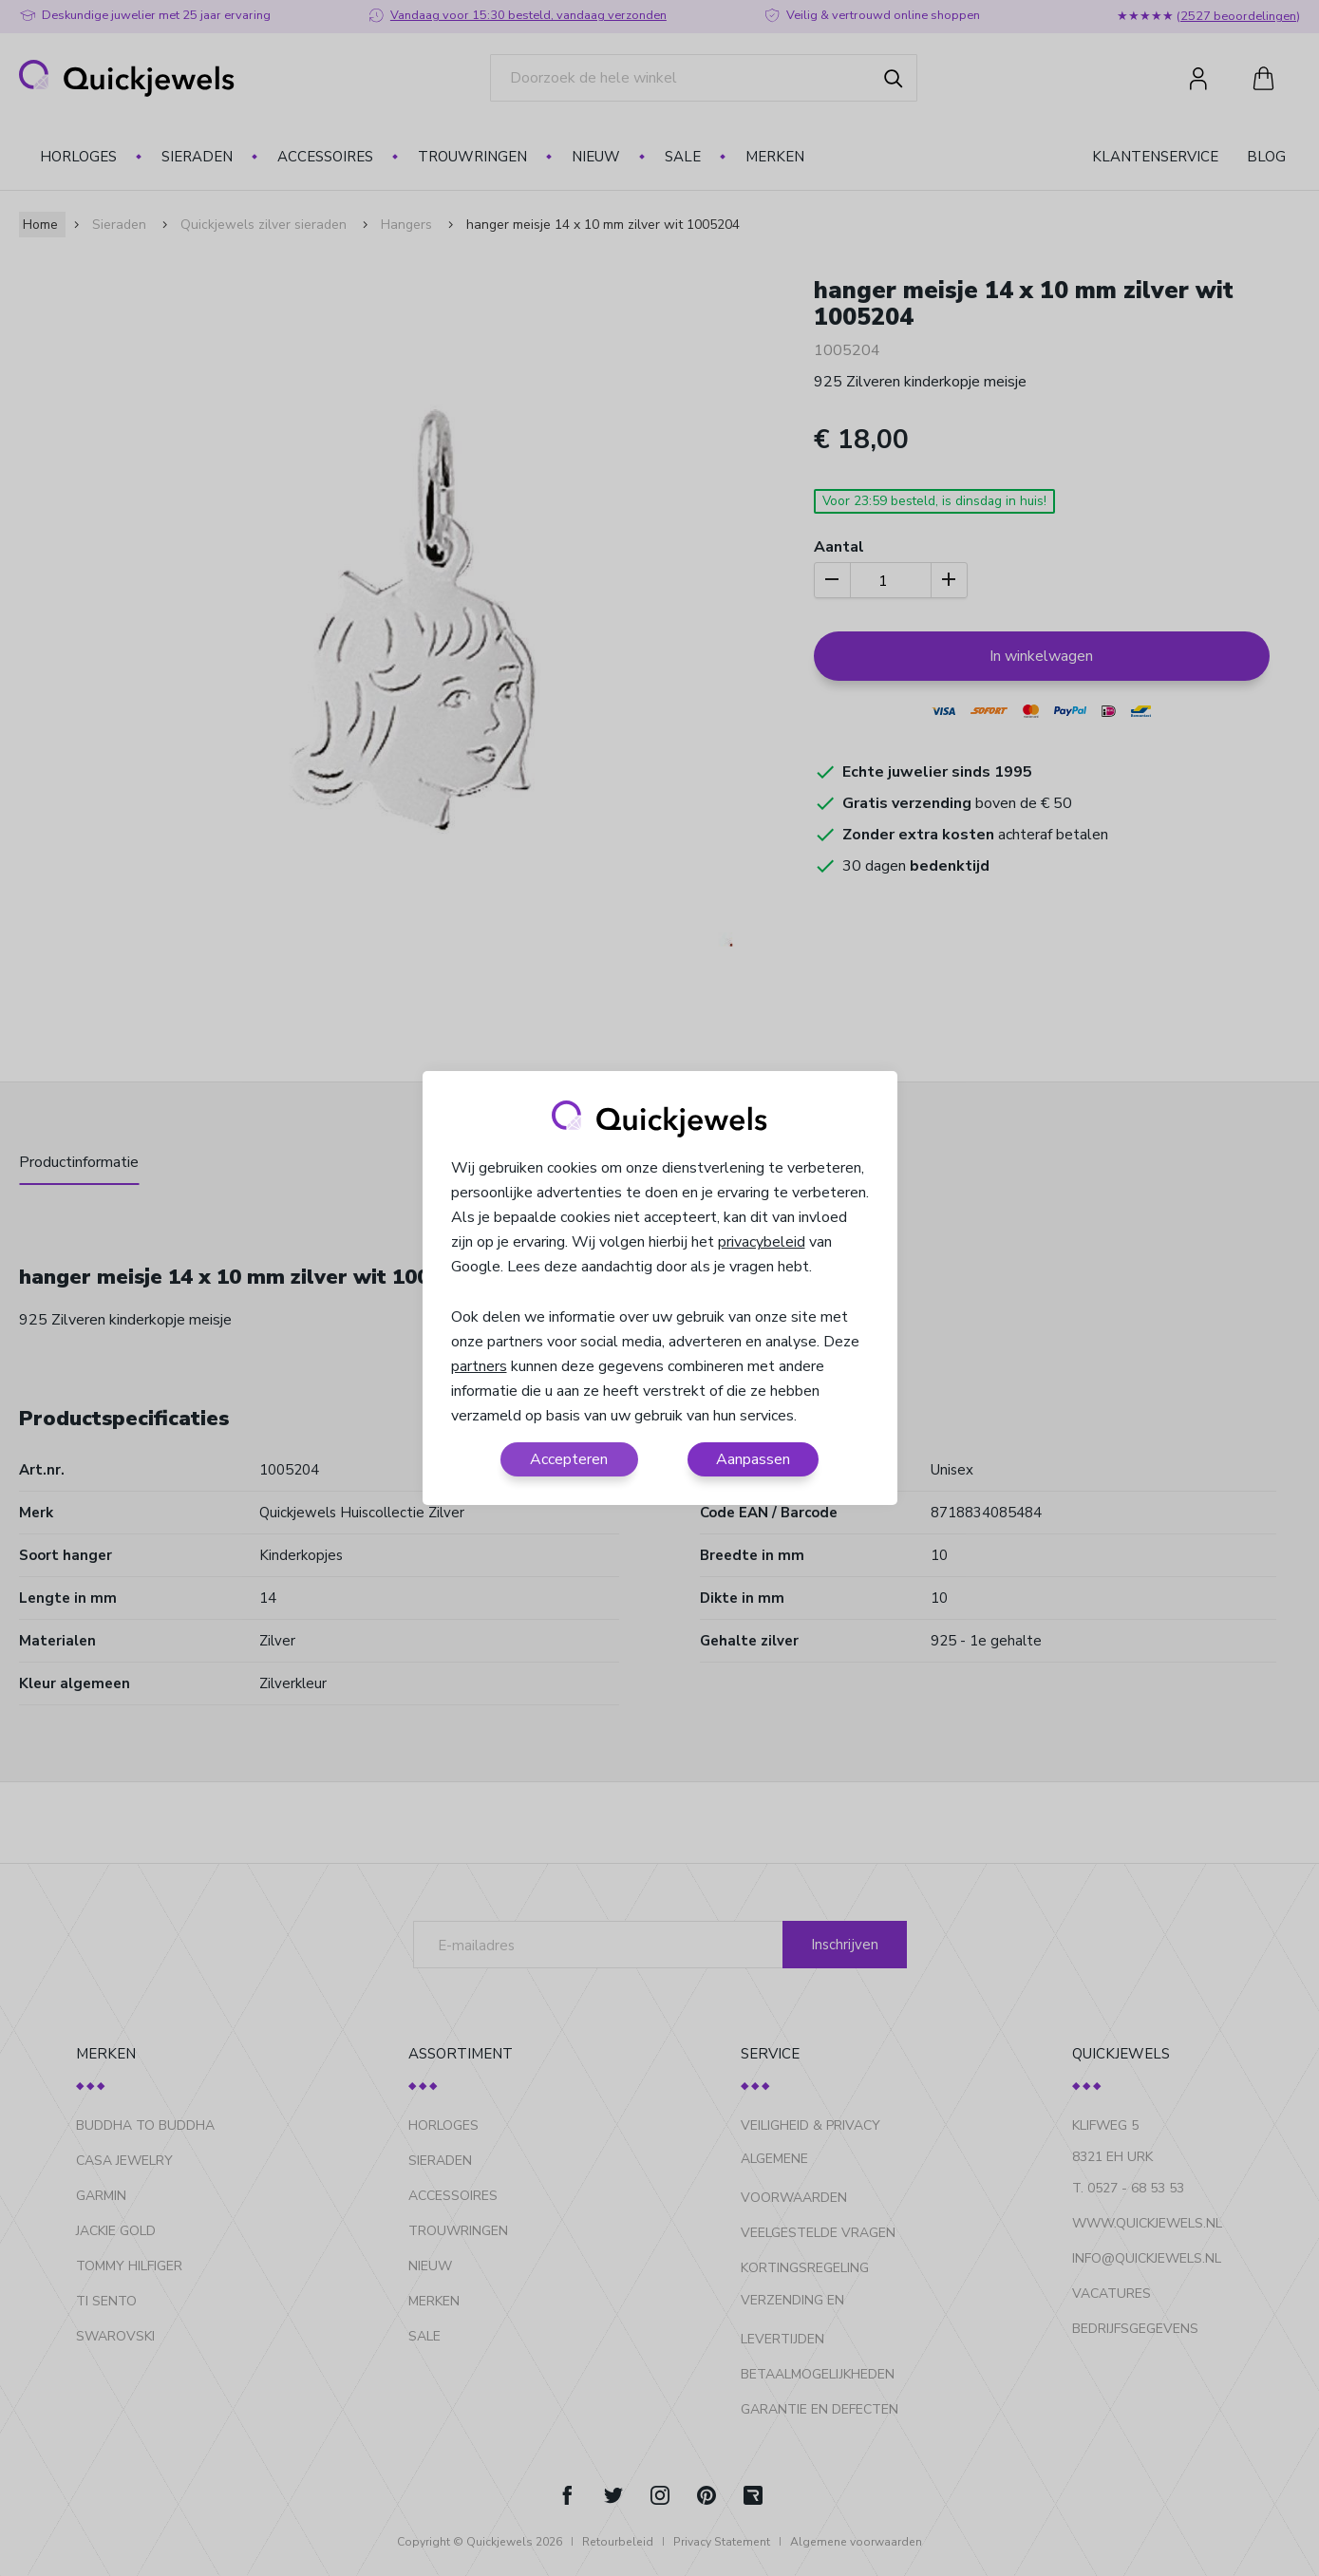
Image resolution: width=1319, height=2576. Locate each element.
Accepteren (569, 1459)
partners (479, 1366)
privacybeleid (761, 1242)
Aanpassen (753, 1459)
